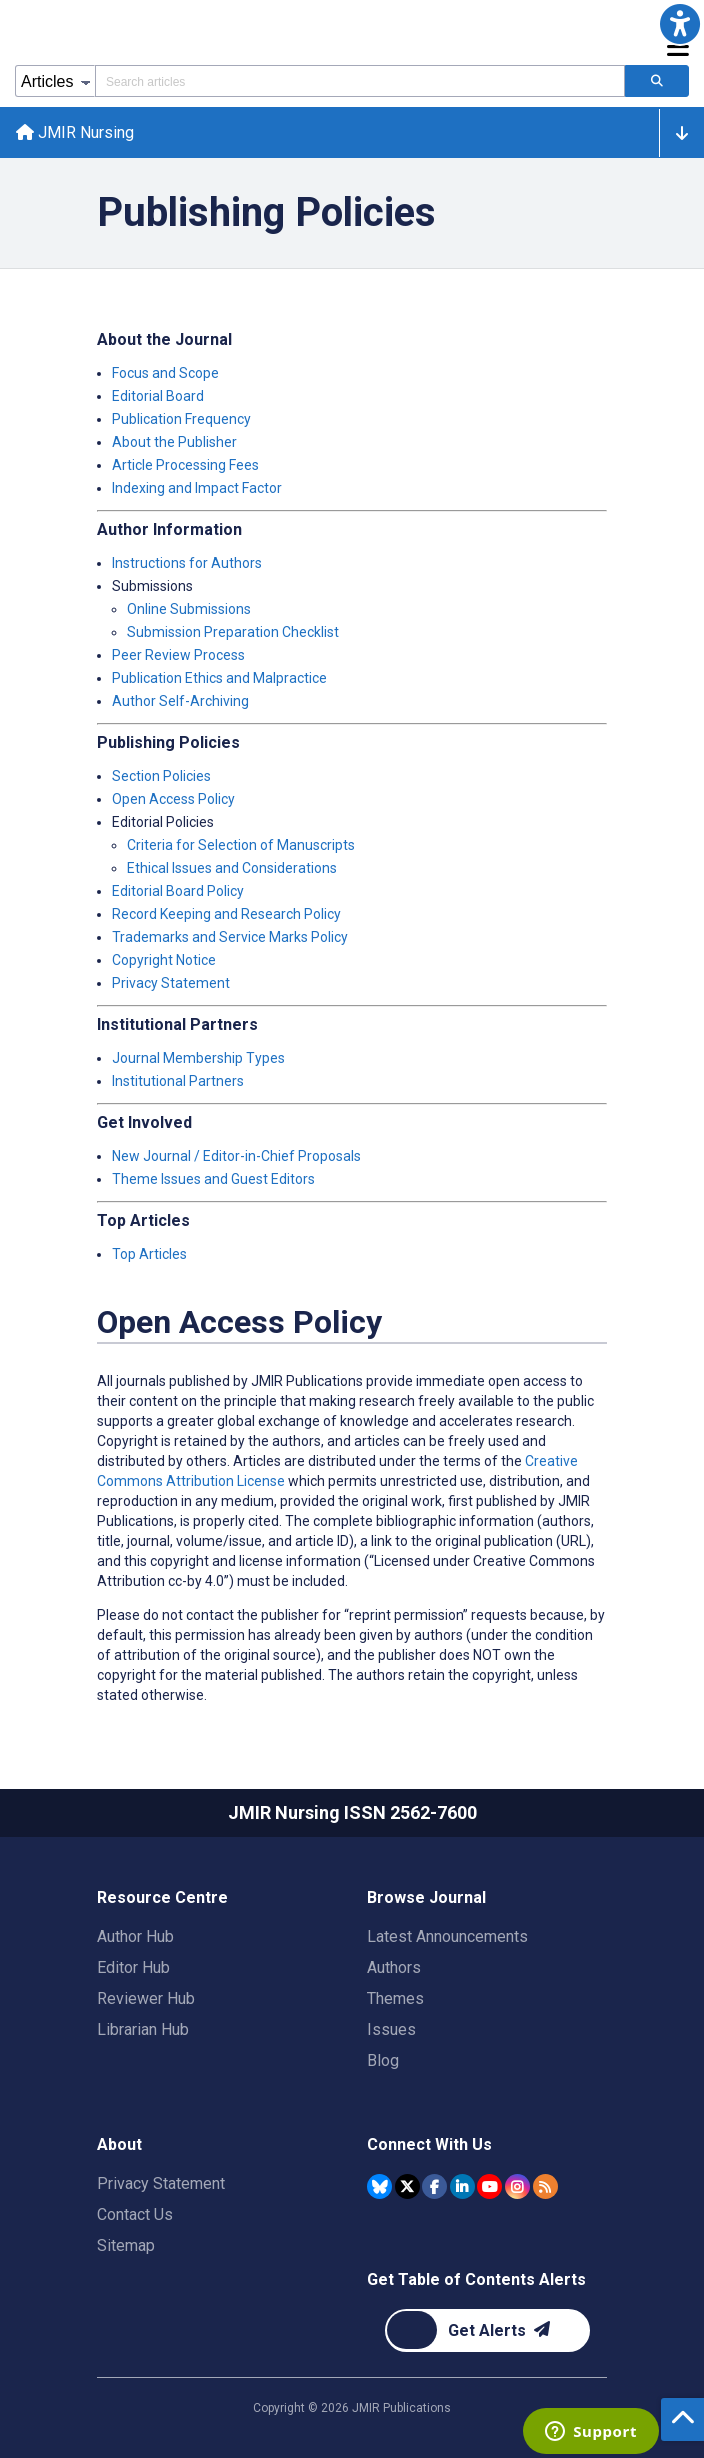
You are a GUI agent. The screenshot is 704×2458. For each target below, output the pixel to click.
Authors (394, 1967)
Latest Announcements (447, 1936)
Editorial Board (158, 396)
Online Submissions (189, 609)
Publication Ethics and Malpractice (219, 678)
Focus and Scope (165, 373)
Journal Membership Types (198, 1058)
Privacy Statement (171, 983)
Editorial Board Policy (178, 891)
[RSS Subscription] (545, 2186)
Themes (395, 1998)
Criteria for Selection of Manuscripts (241, 845)
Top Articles (149, 1254)
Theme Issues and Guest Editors (213, 1179)
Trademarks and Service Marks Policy (230, 937)
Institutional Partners (178, 1081)
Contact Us (135, 2214)
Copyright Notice (164, 960)
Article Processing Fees (185, 465)
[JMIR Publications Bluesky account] (379, 2186)
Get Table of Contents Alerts (476, 2279)
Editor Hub (133, 1967)
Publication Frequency (181, 419)
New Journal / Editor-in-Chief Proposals (236, 1156)
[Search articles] (657, 81)
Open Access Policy (173, 799)
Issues (391, 2029)
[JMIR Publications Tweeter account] (407, 2186)
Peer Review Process (178, 655)
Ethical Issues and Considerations (232, 868)
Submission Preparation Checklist (233, 632)
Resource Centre (162, 1897)
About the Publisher (174, 442)
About (119, 2144)
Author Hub (135, 1936)
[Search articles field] (360, 81)
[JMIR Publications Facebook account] (434, 2186)
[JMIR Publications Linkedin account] (462, 2186)
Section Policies (161, 776)
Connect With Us (429, 2144)
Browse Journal (426, 1897)
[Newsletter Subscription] (487, 2330)
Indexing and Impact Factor (197, 488)
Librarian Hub (143, 2029)
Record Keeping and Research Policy (226, 914)
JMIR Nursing (75, 132)
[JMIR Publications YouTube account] (489, 2186)
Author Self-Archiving (180, 701)
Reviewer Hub (146, 1998)
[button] (680, 24)
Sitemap (126, 2245)
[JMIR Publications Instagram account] (517, 2186)
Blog (383, 2060)
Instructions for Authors (187, 563)
